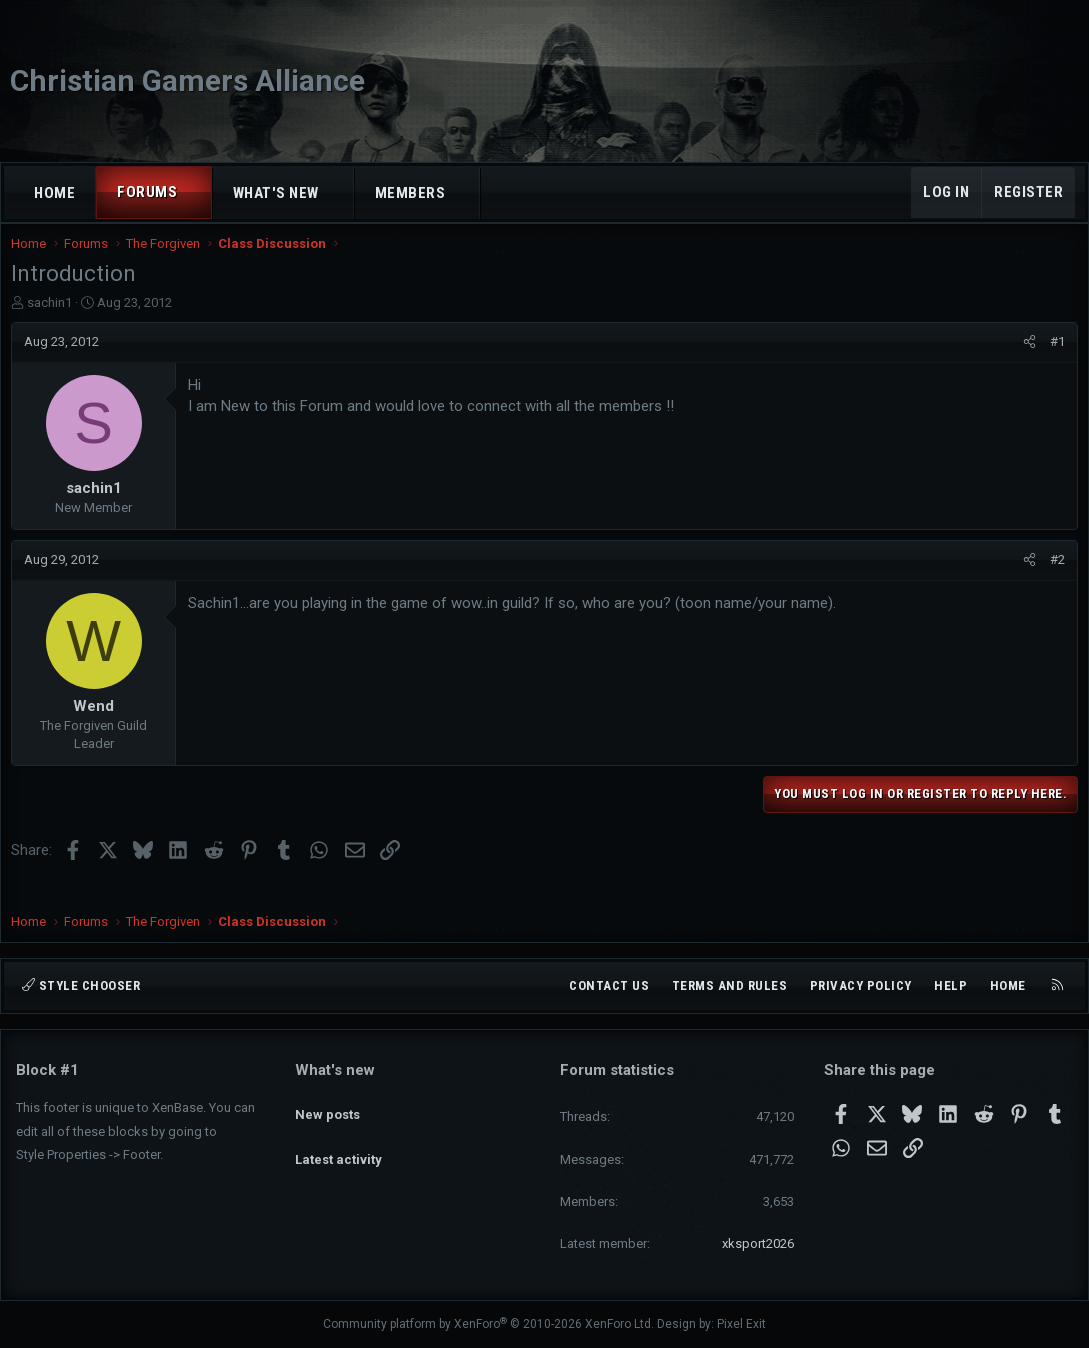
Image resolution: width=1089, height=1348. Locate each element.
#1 (1052, 361)
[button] (195, 192)
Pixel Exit (741, 1325)
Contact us (609, 985)
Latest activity (338, 1141)
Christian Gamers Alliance (187, 80)
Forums (147, 192)
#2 (1052, 579)
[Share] (1024, 362)
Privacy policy (861, 985)
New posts (327, 1105)
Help (950, 985)
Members (410, 193)
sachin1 (54, 322)
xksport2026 (758, 1243)
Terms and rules (730, 985)
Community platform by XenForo (488, 1325)
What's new (276, 193)
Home (54, 193)
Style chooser (81, 985)
